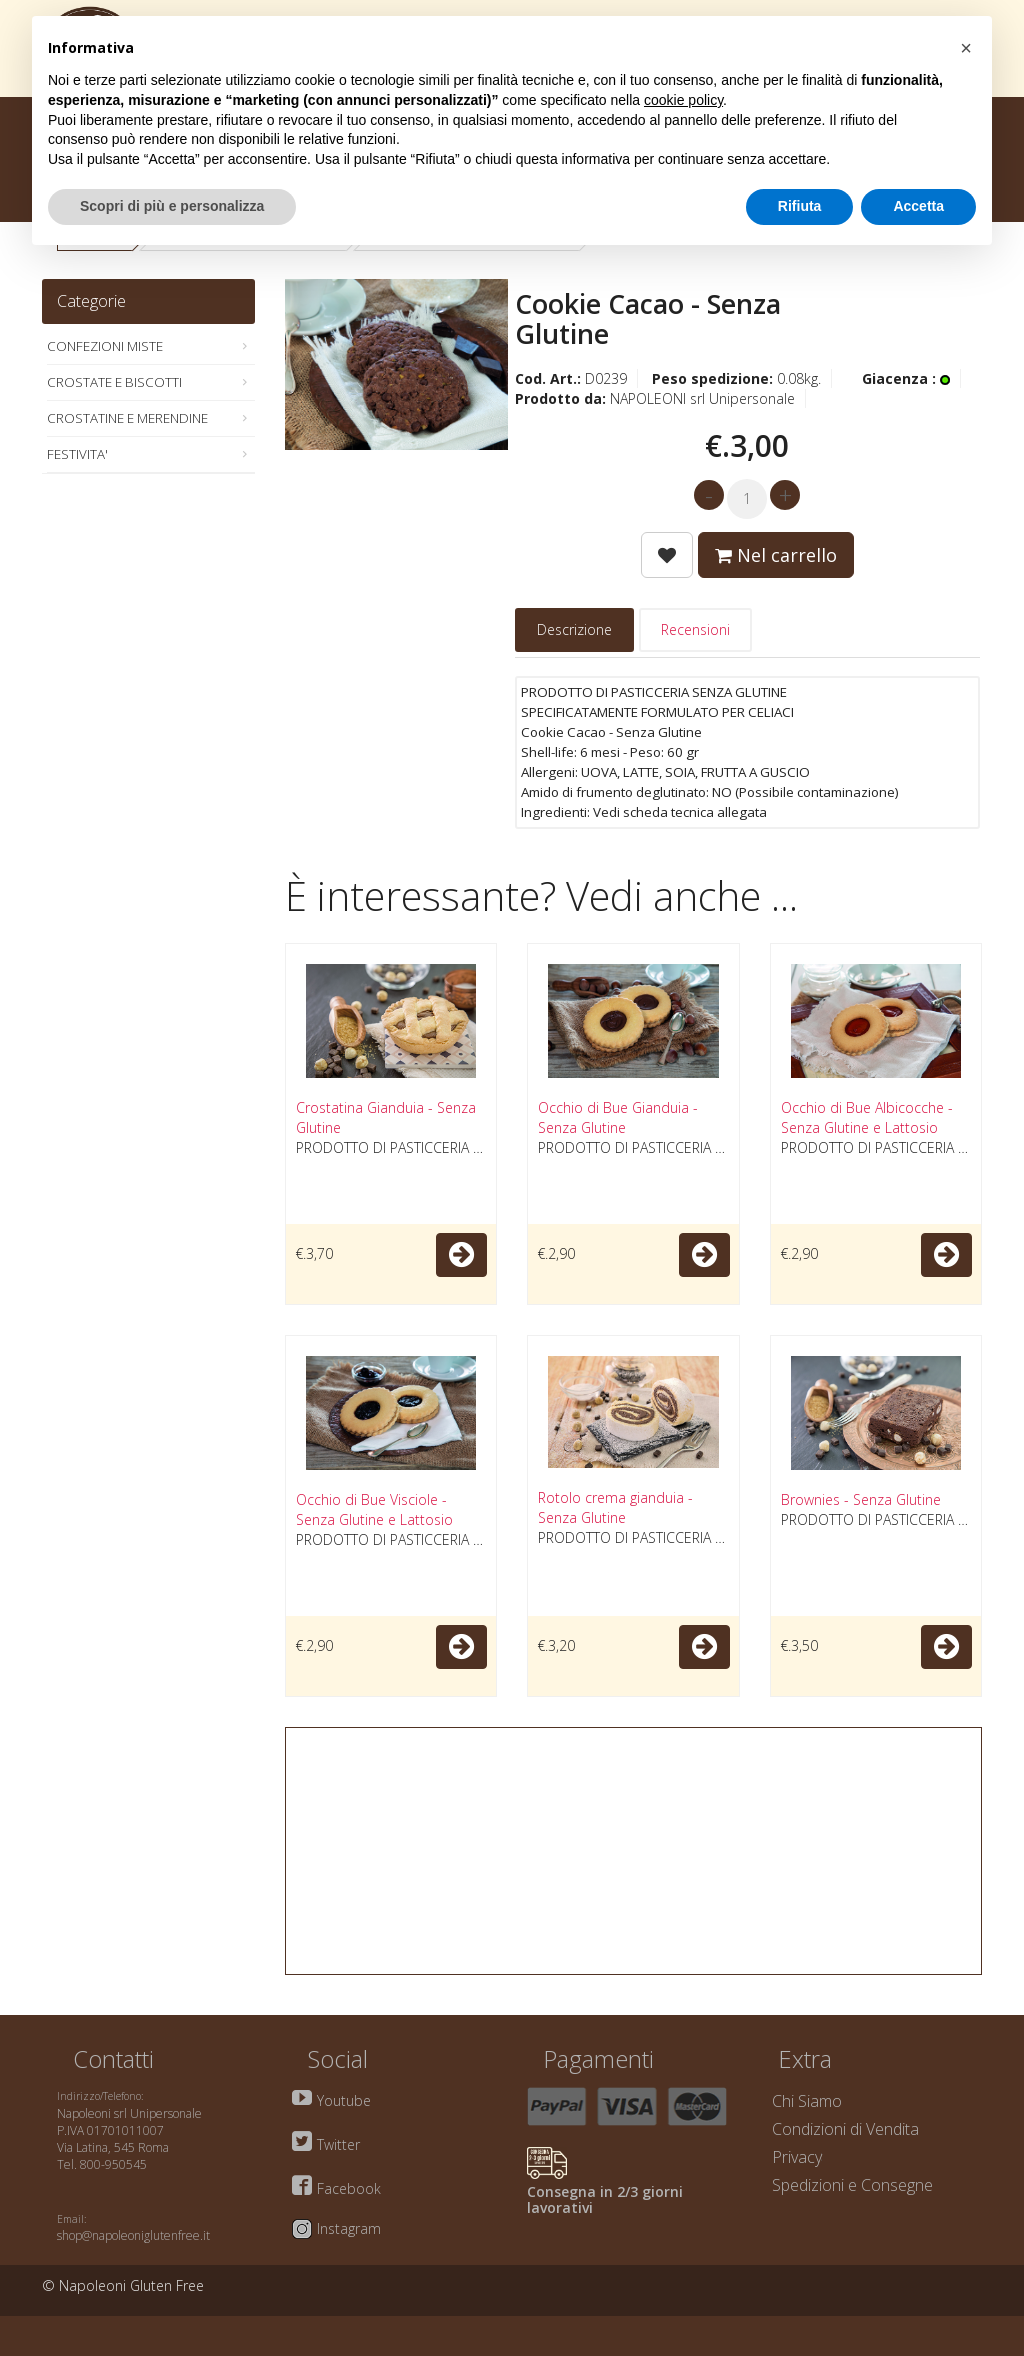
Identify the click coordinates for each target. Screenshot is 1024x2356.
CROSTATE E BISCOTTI (114, 382)
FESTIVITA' (77, 454)
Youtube (344, 2100)
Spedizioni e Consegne (852, 2185)
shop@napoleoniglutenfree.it (133, 2235)
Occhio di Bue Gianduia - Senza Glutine (618, 1117)
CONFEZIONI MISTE (105, 346)
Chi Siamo (807, 2101)
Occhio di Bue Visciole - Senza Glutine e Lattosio (374, 1509)
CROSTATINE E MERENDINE (127, 418)
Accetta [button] (918, 206)
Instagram (349, 2228)
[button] (966, 48)
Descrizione (574, 629)
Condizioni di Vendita (845, 2129)
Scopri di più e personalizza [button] (172, 206)
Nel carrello (776, 555)
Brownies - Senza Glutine (861, 1499)
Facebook (349, 2188)
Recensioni (695, 629)
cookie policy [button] (683, 100)
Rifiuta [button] (800, 206)
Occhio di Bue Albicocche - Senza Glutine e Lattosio (867, 1117)
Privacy (797, 2157)
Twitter (338, 2144)
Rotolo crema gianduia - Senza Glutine (615, 1507)
